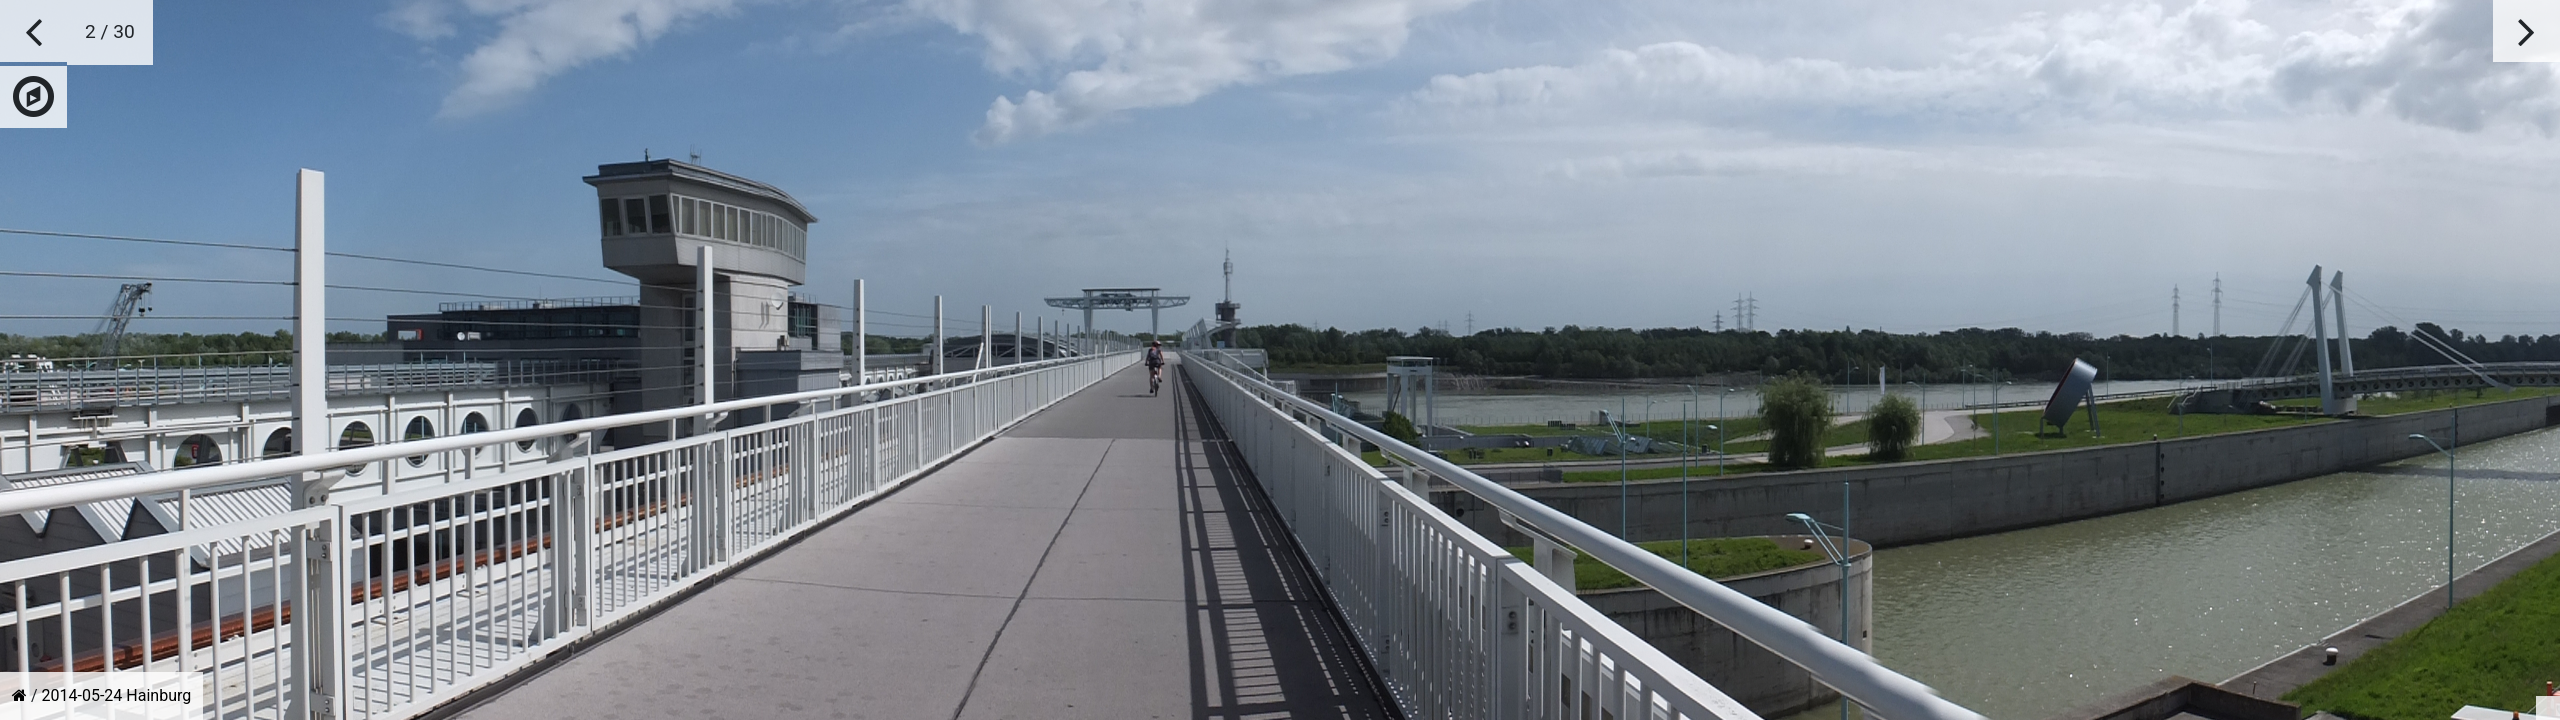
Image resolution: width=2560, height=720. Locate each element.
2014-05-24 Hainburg (117, 695)
